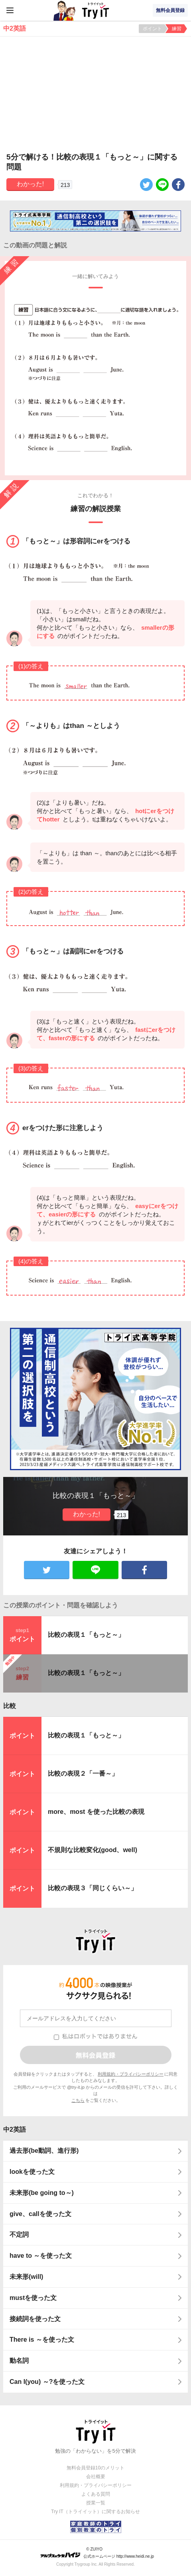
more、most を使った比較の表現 (96, 1811)
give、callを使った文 (40, 2213)
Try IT (95, 10)
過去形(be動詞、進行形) (44, 2150)
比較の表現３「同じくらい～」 (92, 1888)
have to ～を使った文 (41, 2255)
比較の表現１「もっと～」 (86, 1634)
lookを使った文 (32, 2171)
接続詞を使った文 (35, 2318)
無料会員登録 (170, 10)
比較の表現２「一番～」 (83, 1773)
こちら (78, 2100)
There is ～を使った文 (42, 2339)
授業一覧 (95, 2502)
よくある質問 (95, 2494)
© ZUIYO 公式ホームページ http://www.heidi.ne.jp (97, 2552)
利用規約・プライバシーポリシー (130, 2074)
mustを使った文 (33, 2297)
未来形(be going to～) (42, 2192)
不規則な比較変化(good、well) (92, 1849)
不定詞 (19, 2234)
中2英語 (14, 2129)
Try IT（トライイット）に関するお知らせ (95, 2511)
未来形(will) (26, 2276)
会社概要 (95, 2476)
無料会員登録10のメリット (95, 2467)
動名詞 (19, 2360)
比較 (9, 1705)
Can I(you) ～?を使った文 (47, 2381)
